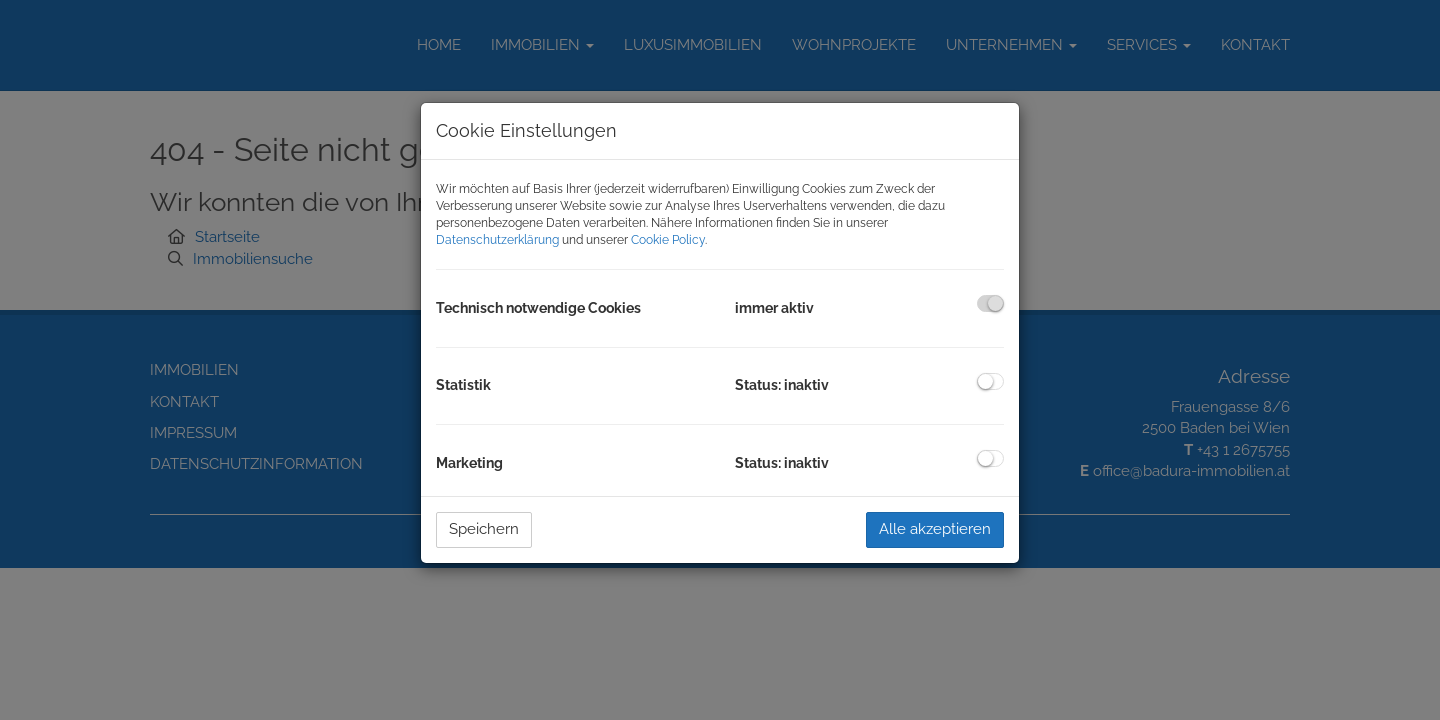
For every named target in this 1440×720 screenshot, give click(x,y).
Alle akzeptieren (935, 529)
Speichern (484, 529)
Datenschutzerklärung (497, 240)
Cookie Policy (668, 240)
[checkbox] (990, 303)
